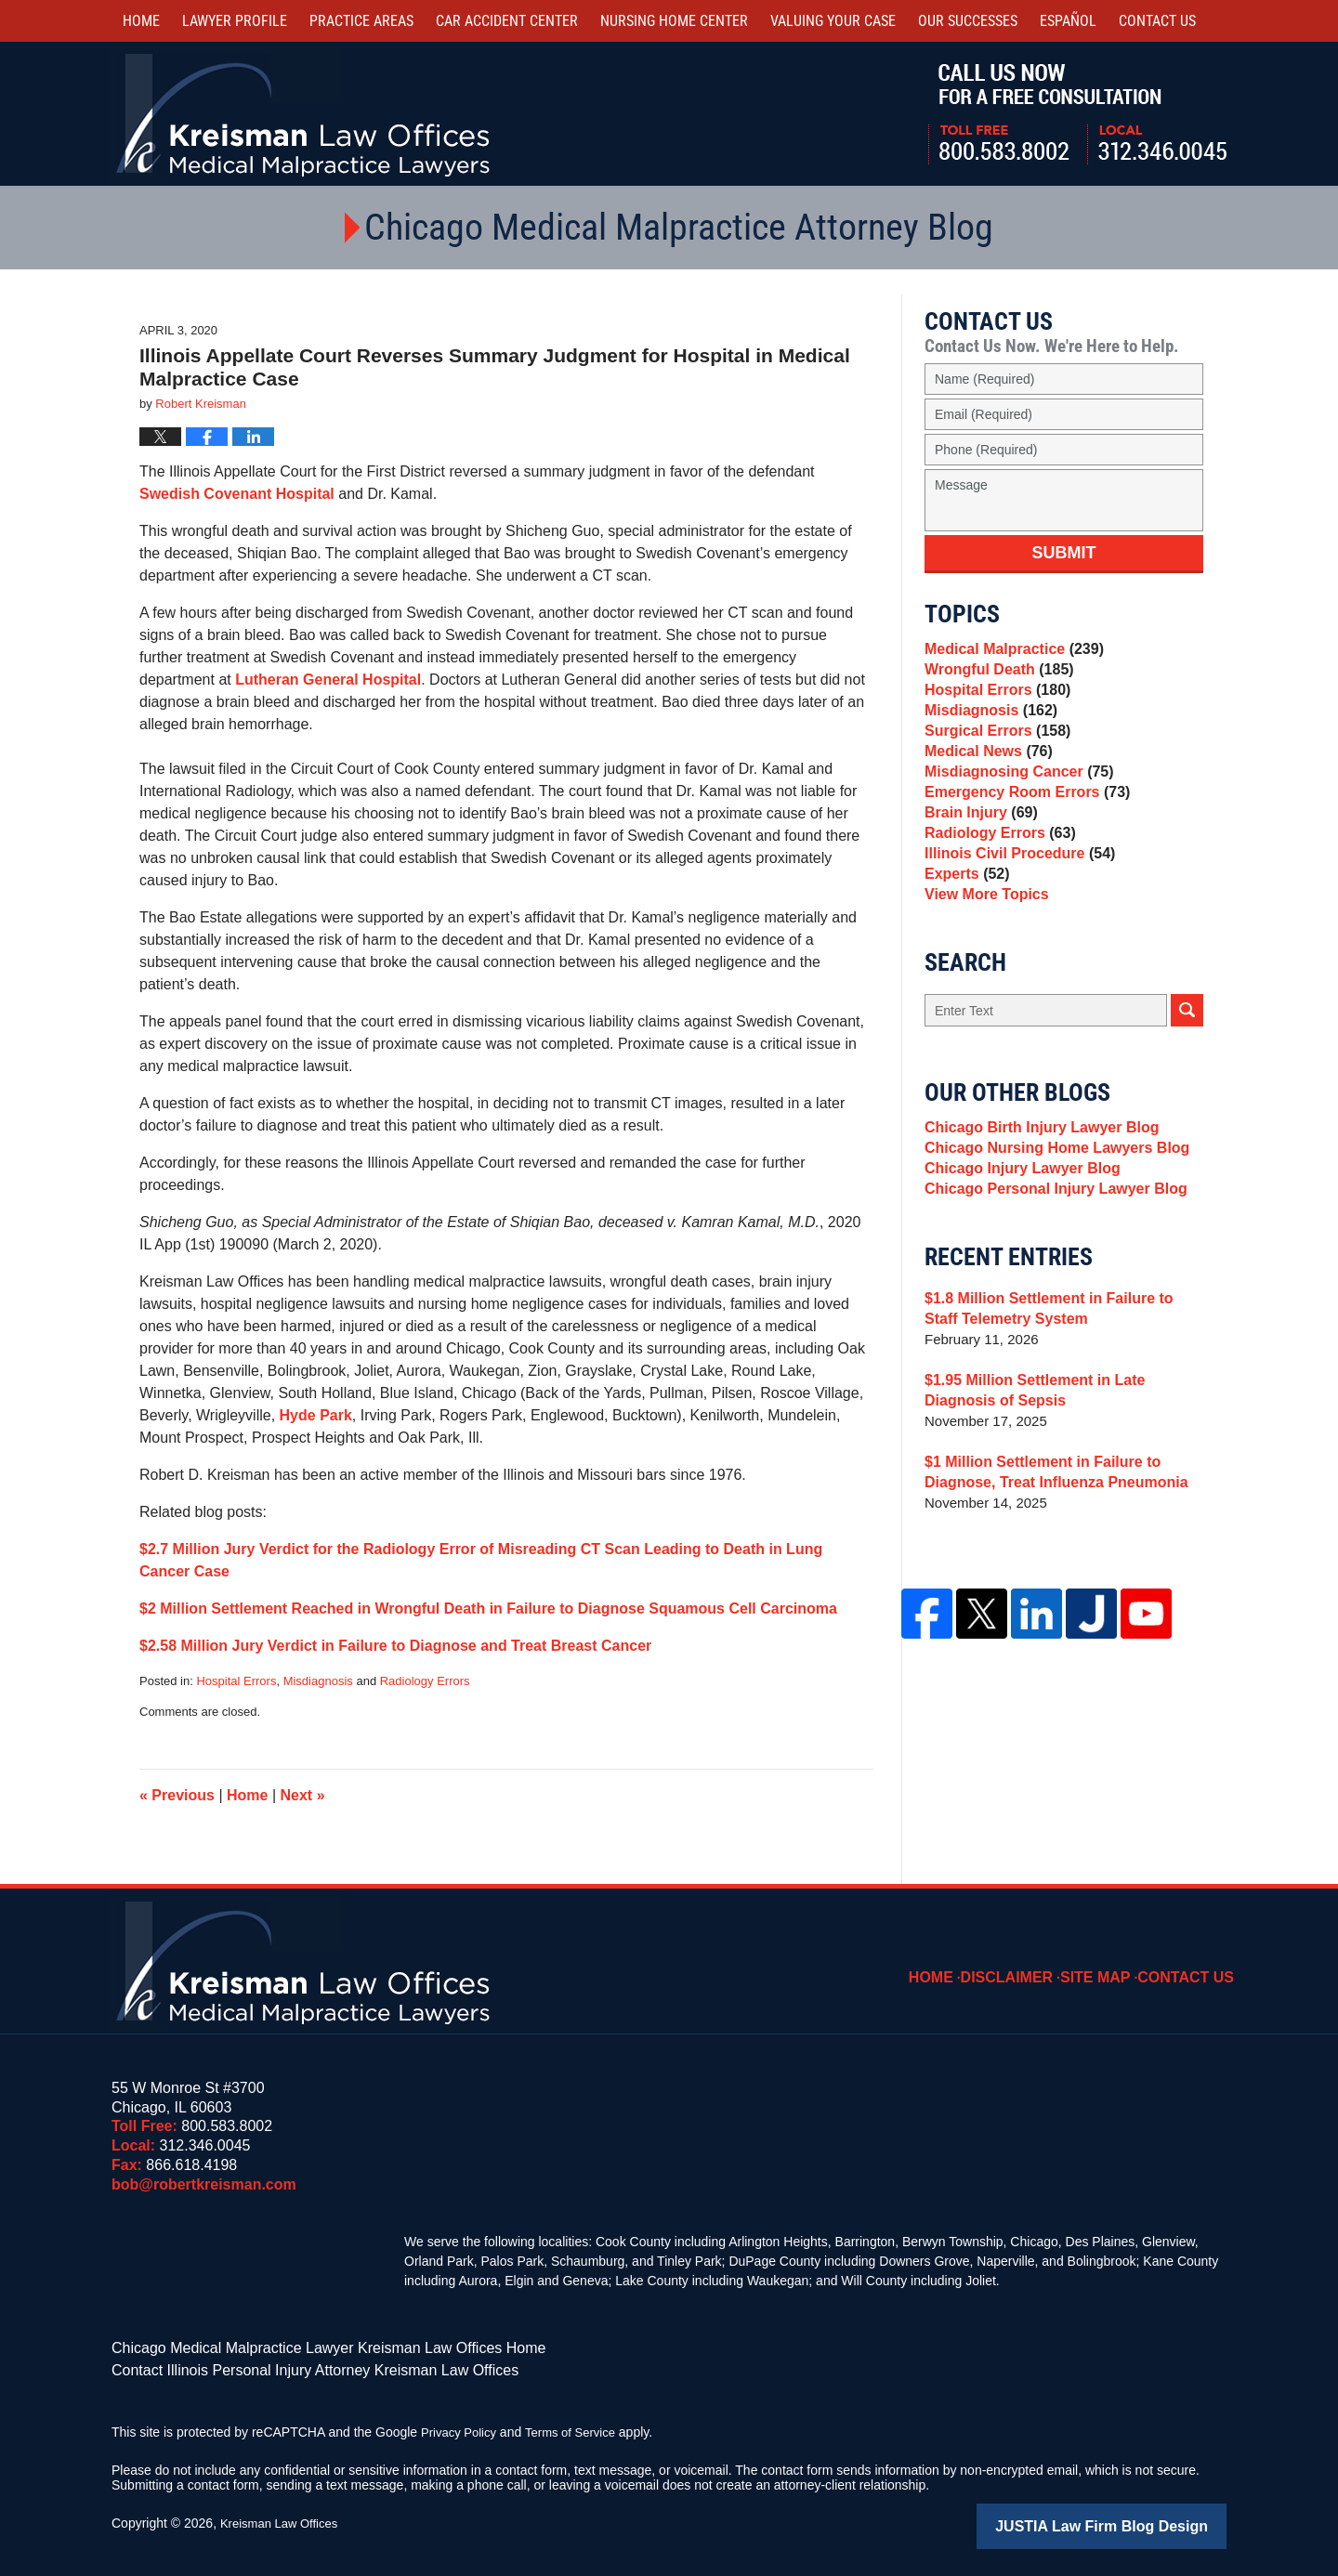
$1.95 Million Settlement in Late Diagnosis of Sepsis (1063, 1485)
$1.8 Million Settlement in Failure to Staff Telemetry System (1058, 1403)
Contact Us (1192, 1963)
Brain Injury (977, 860)
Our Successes (967, 21)
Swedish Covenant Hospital (236, 494)
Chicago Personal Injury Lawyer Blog (1048, 1280)
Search (1187, 1082)
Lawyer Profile (234, 21)
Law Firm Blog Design (1137, 2519)
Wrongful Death (995, 678)
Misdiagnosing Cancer (1013, 808)
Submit (1064, 552)
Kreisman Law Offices (283, 2517)
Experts (964, 938)
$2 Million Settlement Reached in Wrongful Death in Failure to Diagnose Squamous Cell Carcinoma (488, 1608)
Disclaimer (1026, 1963)
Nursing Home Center (674, 21)
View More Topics (983, 964)
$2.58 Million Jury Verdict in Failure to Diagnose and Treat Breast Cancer (395, 1646)
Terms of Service (579, 2426)
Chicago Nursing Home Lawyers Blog (1049, 1228)
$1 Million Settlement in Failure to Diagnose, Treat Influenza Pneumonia (1048, 1567)
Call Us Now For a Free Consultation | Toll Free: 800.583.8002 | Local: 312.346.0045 (1077, 114)
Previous (177, 1795)
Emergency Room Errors (1021, 834)
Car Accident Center (507, 21)
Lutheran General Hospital (328, 679)
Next (303, 1795)
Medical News (984, 782)
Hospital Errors (236, 1681)
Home (141, 21)
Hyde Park (316, 1415)
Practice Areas (361, 21)
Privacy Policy (461, 2426)
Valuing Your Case (833, 21)
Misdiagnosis (318, 1681)
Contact (1157, 21)
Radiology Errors (425, 1681)
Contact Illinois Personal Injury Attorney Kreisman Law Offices (289, 2366)
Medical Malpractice (1009, 652)
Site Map (1108, 1963)
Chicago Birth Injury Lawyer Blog (1035, 1202)
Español (1068, 21)
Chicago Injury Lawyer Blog (1016, 1254)
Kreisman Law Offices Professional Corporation (304, 114)
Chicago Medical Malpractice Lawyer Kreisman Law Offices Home (302, 2346)
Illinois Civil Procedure (1014, 912)
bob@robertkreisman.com (204, 2184)
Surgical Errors (993, 756)
